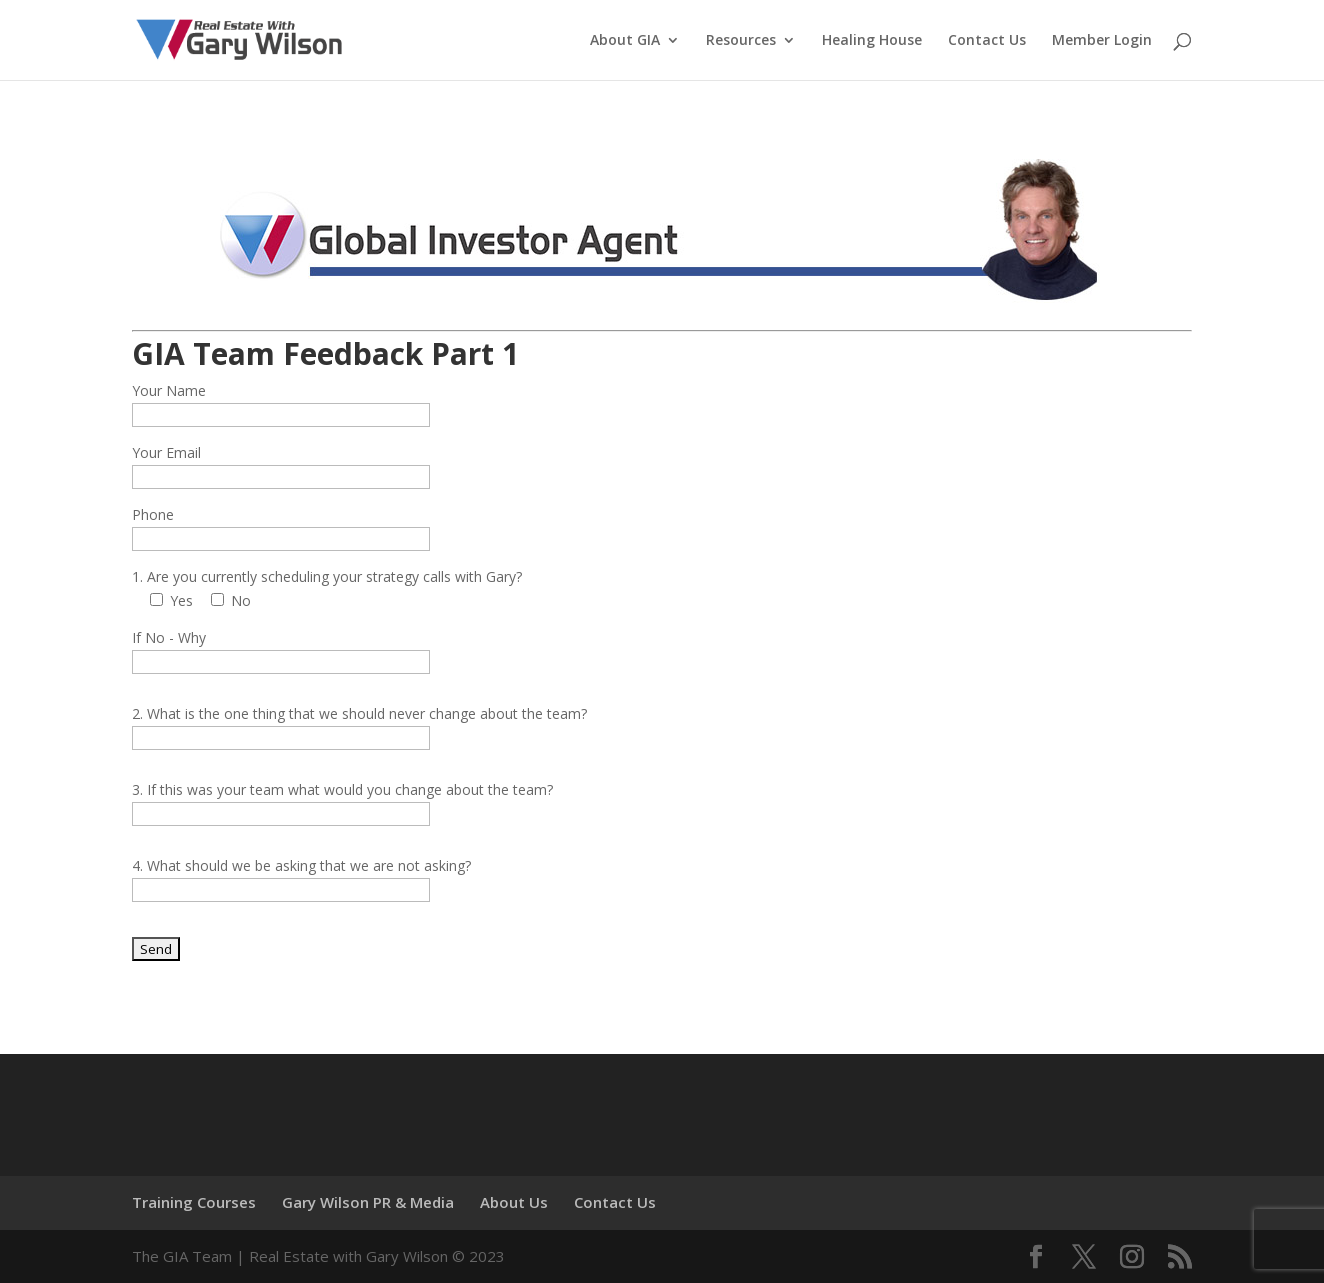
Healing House (872, 41)
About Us (514, 1202)
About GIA (625, 41)
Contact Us (987, 41)
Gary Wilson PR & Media (368, 1202)
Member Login (1102, 41)
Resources (741, 41)
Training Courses (194, 1202)
